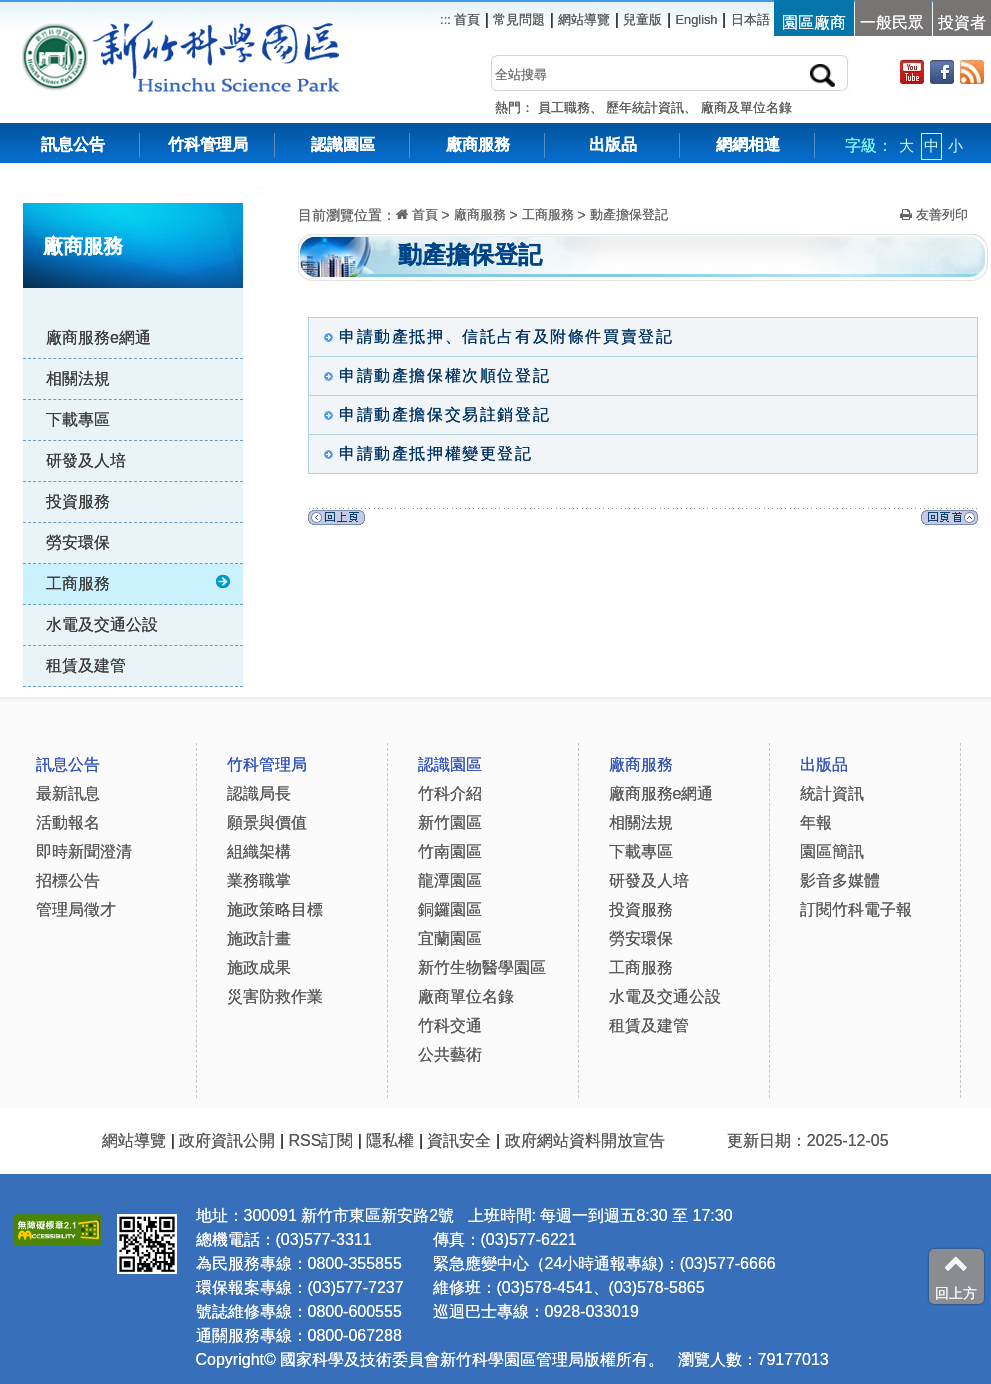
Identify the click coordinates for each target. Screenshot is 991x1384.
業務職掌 (259, 880)
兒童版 (642, 19)
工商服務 (139, 583)
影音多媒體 (840, 880)
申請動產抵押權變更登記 (423, 453)
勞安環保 (78, 542)
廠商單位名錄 (466, 996)
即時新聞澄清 (84, 851)
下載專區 (78, 419)
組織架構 (259, 851)
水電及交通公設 (102, 624)
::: (258, 189)
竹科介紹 (450, 793)
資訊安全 (459, 1140)
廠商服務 (478, 144)
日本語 (750, 19)
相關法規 (78, 378)
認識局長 (259, 793)
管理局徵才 (76, 909)
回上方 (956, 1276)
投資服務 (78, 501)
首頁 (466, 19)
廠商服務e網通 (98, 337)
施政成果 (259, 967)
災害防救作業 (275, 996)
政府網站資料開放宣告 (585, 1140)
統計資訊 (832, 793)
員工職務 (564, 107)
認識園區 (343, 144)
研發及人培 (86, 460)
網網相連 (748, 144)
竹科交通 (450, 1025)
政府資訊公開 (227, 1140)
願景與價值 (267, 822)
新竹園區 (450, 822)
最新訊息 (68, 793)
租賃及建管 (86, 665)
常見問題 (519, 19)
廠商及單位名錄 (746, 107)
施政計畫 (259, 938)
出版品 (613, 144)
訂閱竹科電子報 (856, 909)
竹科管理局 (208, 144)
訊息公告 (73, 144)
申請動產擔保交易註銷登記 (432, 414)
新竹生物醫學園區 (482, 967)
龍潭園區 (450, 880)
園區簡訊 (832, 851)
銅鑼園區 (450, 909)
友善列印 (934, 214)
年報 (816, 822)
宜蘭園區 (450, 938)
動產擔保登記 (629, 214)
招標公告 (68, 880)
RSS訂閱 (320, 1140)
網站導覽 (584, 19)
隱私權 (390, 1140)
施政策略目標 (275, 909)
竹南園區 (450, 851)
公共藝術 (450, 1054)
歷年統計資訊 (645, 107)
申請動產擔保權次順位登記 (432, 375)
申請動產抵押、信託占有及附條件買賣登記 (493, 336)
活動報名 (68, 822)
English (697, 19)
